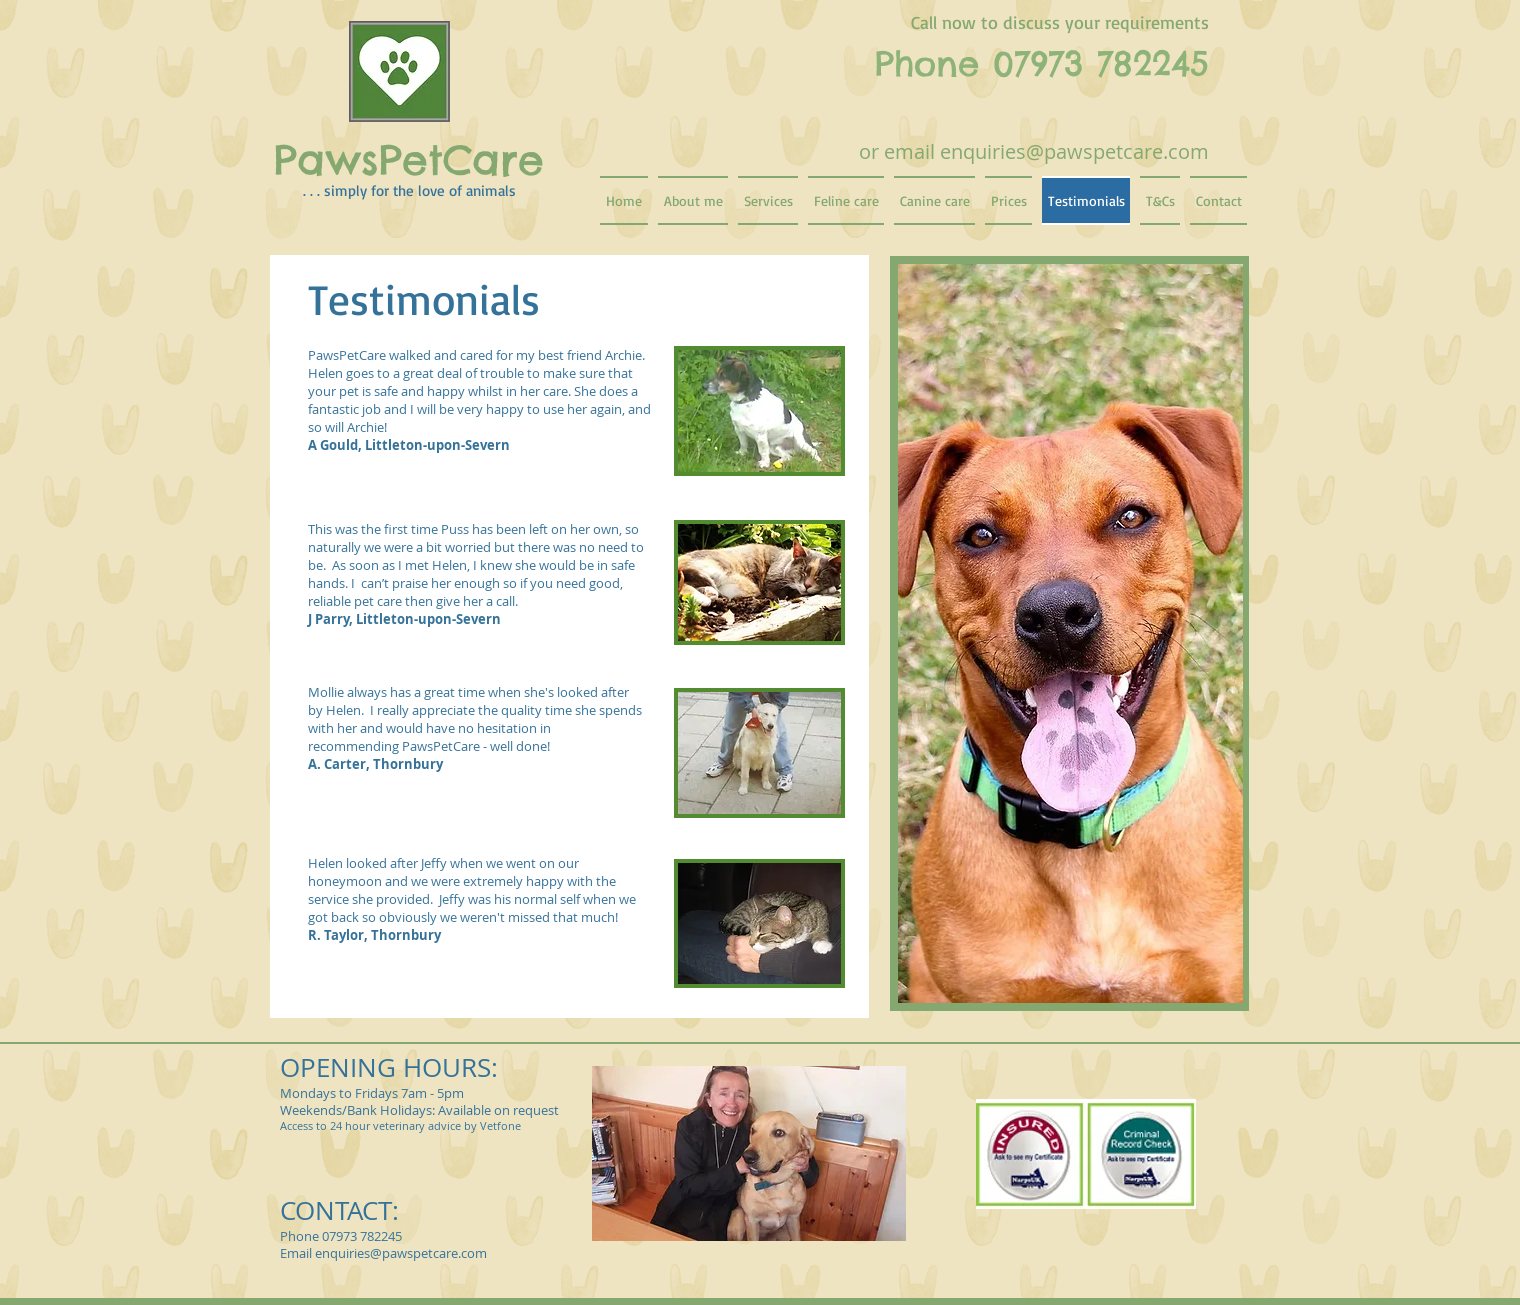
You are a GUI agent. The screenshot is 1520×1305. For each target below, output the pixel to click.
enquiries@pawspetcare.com (1074, 151)
